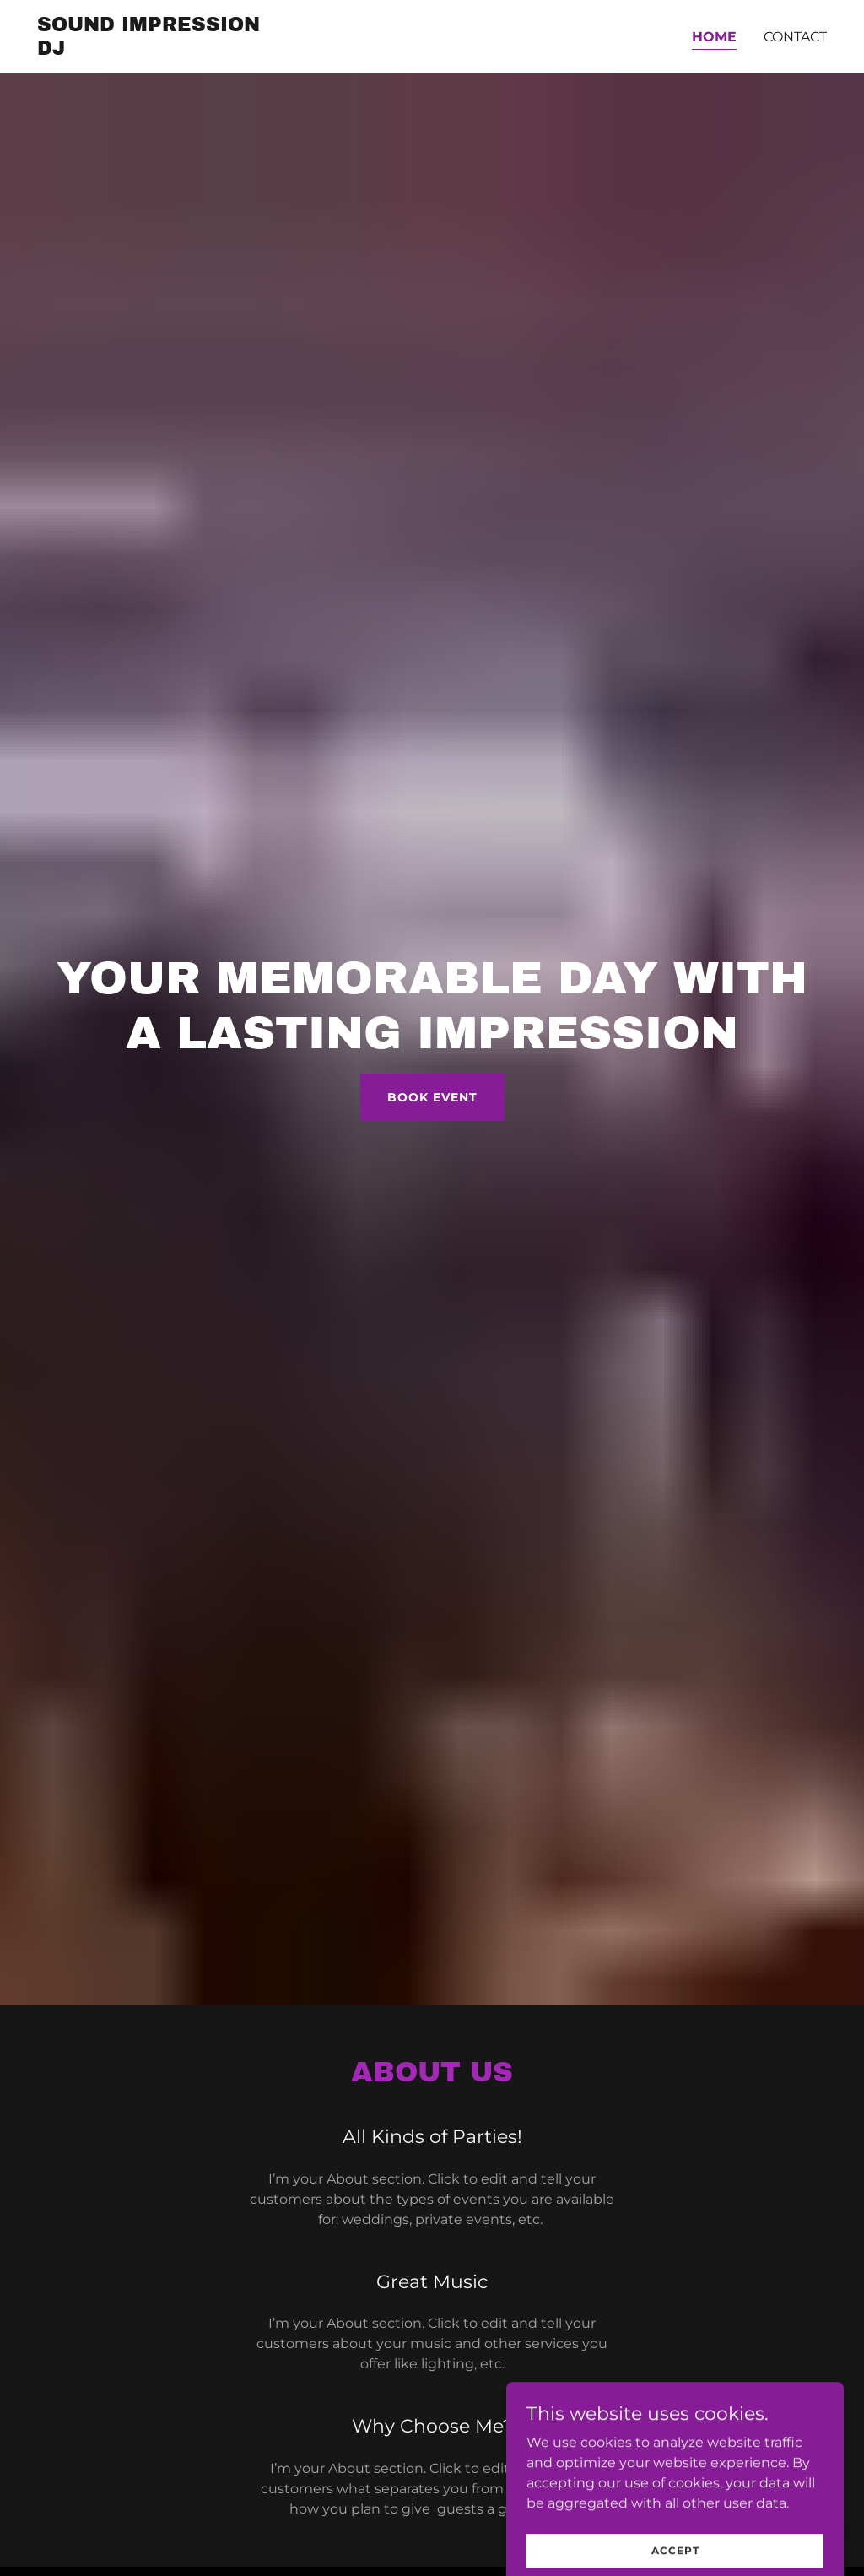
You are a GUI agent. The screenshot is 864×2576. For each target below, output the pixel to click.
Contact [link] (795, 37)
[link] (154, 50)
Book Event (432, 1097)
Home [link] (714, 37)
